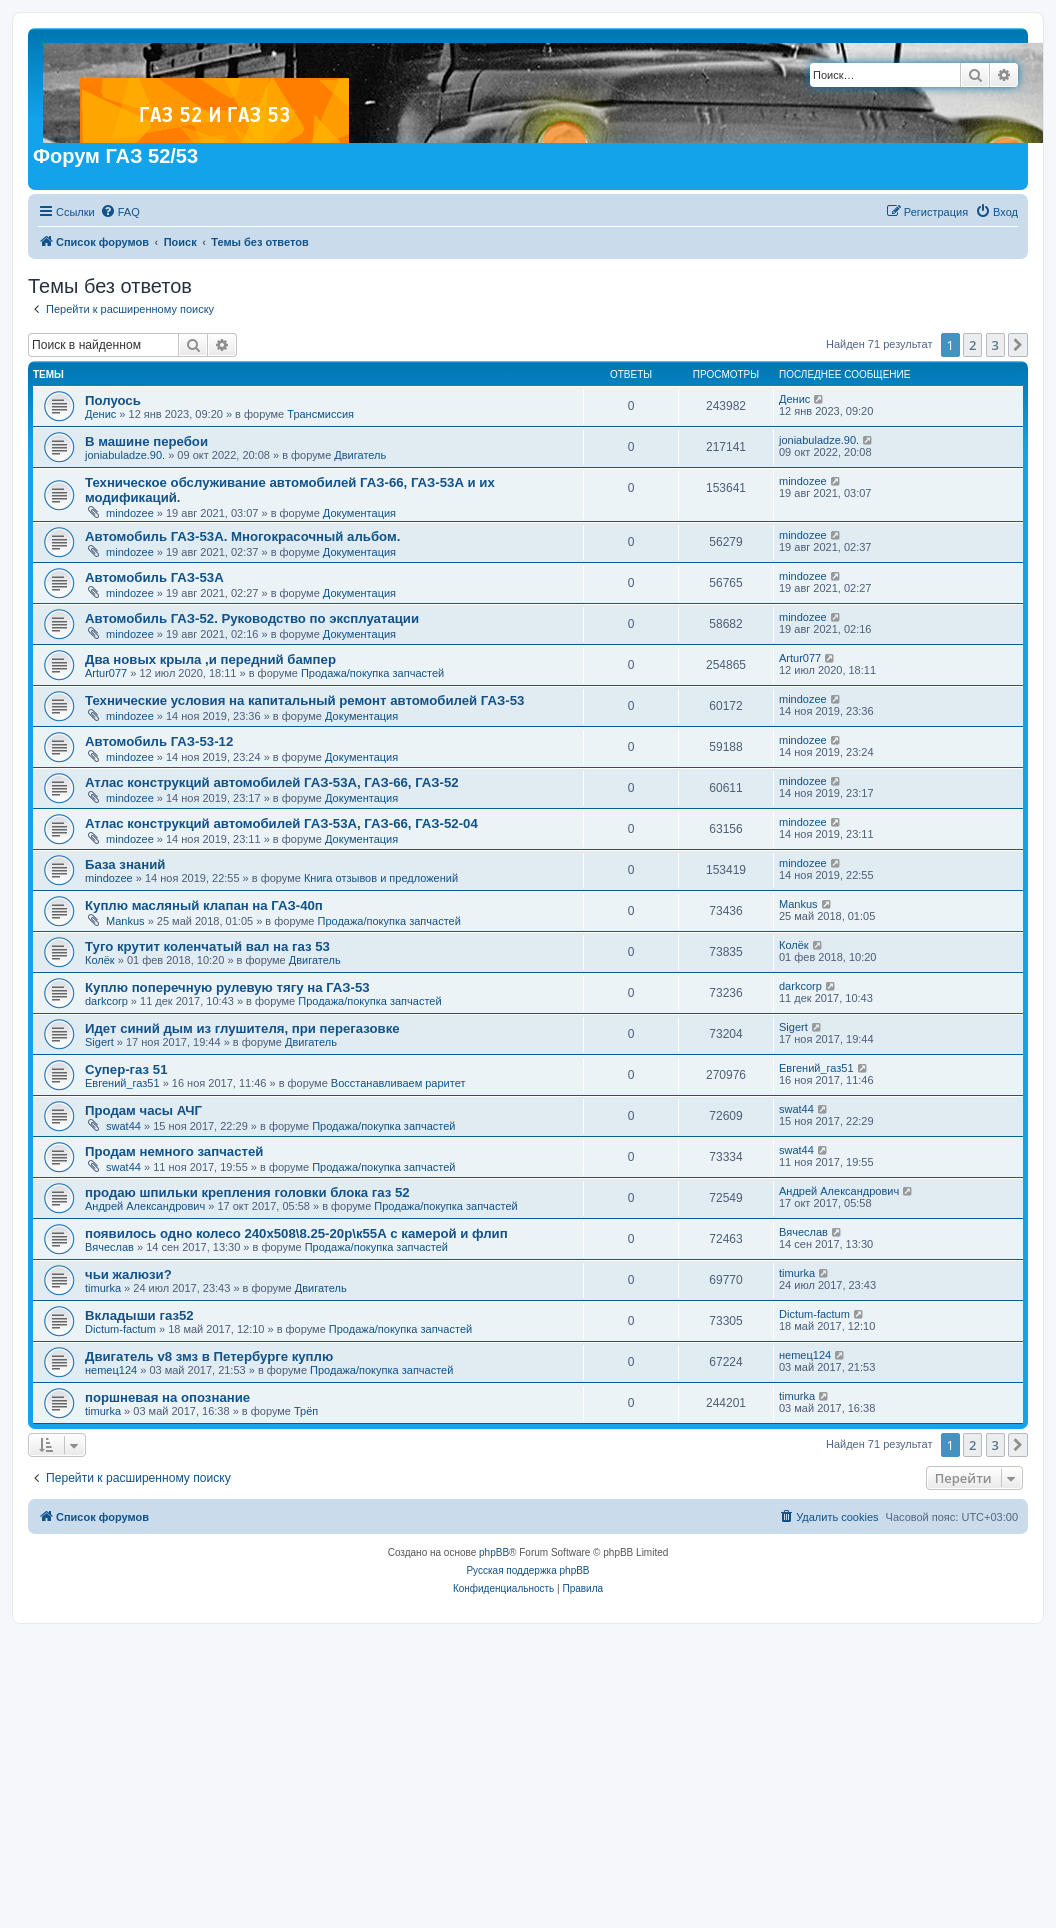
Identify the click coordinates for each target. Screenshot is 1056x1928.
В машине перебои (146, 441)
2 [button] (972, 345)
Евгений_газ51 (122, 1083)
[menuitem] (120, 212)
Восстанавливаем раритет (398, 1083)
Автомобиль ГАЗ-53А (154, 577)
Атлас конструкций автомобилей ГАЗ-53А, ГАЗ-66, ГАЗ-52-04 (281, 823)
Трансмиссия (320, 414)
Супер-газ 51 (126, 1069)
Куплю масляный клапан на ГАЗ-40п (204, 905)
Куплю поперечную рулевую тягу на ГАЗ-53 (227, 987)
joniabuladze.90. (125, 455)
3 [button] (995, 345)
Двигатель (360, 455)
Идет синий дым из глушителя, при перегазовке (242, 1028)
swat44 (123, 1126)
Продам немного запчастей (174, 1151)
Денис (100, 414)
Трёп (306, 1411)
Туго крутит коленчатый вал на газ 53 (207, 946)
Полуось (113, 400)
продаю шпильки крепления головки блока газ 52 (247, 1192)
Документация (359, 513)
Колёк (100, 960)
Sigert (99, 1042)
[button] (1018, 345)
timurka (103, 1288)
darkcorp (106, 1001)
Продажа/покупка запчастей (372, 673)
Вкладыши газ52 (139, 1315)
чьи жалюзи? (128, 1274)
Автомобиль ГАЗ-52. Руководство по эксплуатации (252, 618)
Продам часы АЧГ (143, 1110)
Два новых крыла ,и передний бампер (210, 659)
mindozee (130, 513)
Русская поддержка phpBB (527, 1570)
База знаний (125, 864)
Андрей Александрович (145, 1206)
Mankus (125, 921)
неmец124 (111, 1370)
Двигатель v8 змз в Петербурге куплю (209, 1356)
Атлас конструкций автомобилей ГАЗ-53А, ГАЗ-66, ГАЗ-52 (272, 782)
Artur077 (106, 673)
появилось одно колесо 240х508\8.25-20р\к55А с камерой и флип (296, 1233)
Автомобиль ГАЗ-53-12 (159, 741)
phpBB (494, 1552)
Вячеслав (109, 1247)
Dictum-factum (120, 1329)
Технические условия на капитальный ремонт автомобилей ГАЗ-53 (304, 700)
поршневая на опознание (167, 1397)
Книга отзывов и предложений (381, 878)
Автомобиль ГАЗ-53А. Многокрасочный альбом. (242, 536)
